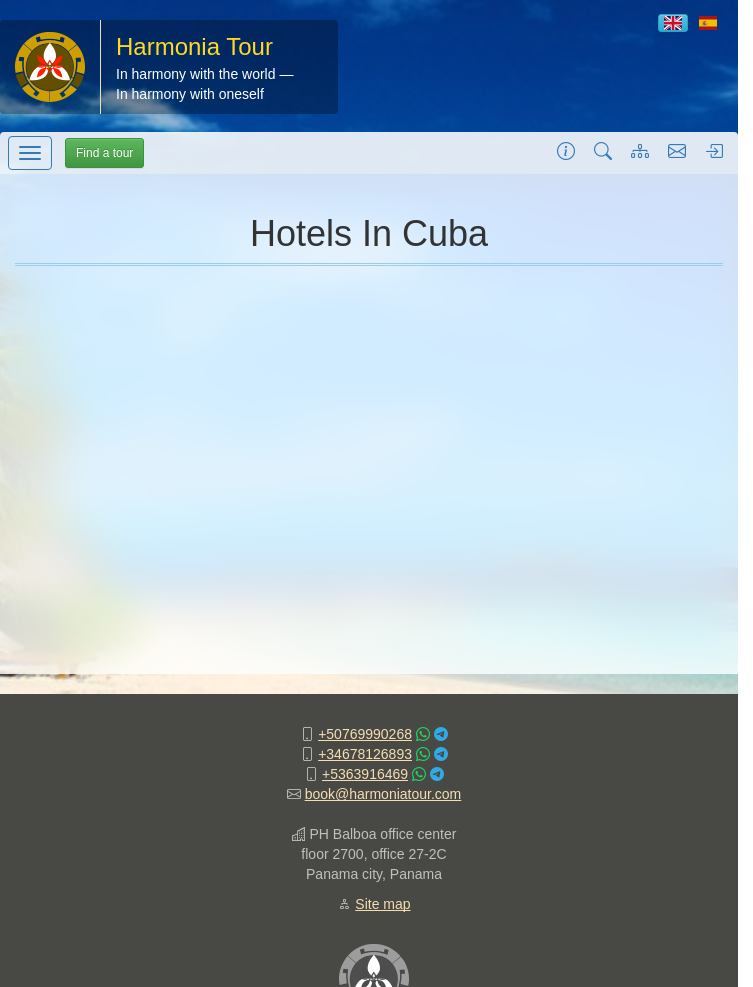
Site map (382, 904)
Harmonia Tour (194, 46)
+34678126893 (365, 754)
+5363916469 (365, 774)
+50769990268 (365, 734)
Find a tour (104, 153)
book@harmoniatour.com (383, 794)
